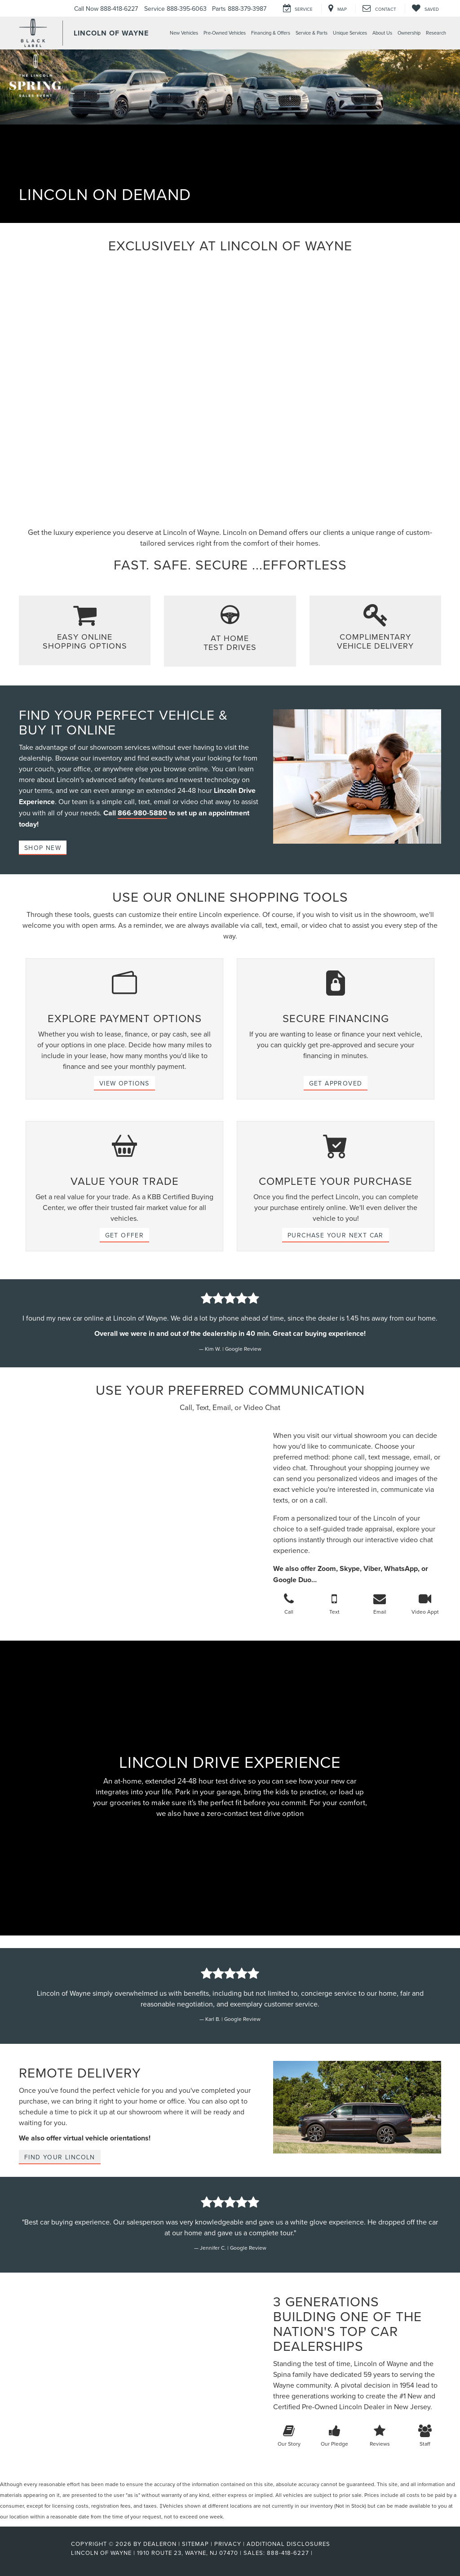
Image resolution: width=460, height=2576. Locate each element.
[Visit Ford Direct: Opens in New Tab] (317, 2553)
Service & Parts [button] (311, 32)
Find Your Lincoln (59, 2157)
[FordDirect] (42, 2552)
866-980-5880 (142, 813)
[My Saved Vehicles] (425, 8)
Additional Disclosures (288, 2544)
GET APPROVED (336, 1083)
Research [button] (436, 32)
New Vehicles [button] (184, 32)
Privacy (227, 2544)
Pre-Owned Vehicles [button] (224, 32)
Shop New (42, 847)
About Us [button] (382, 32)
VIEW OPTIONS (124, 1083)
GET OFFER (124, 1235)
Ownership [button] (409, 32)
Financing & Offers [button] (270, 32)
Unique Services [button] (350, 32)
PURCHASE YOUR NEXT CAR (336, 1235)
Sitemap (195, 2544)
